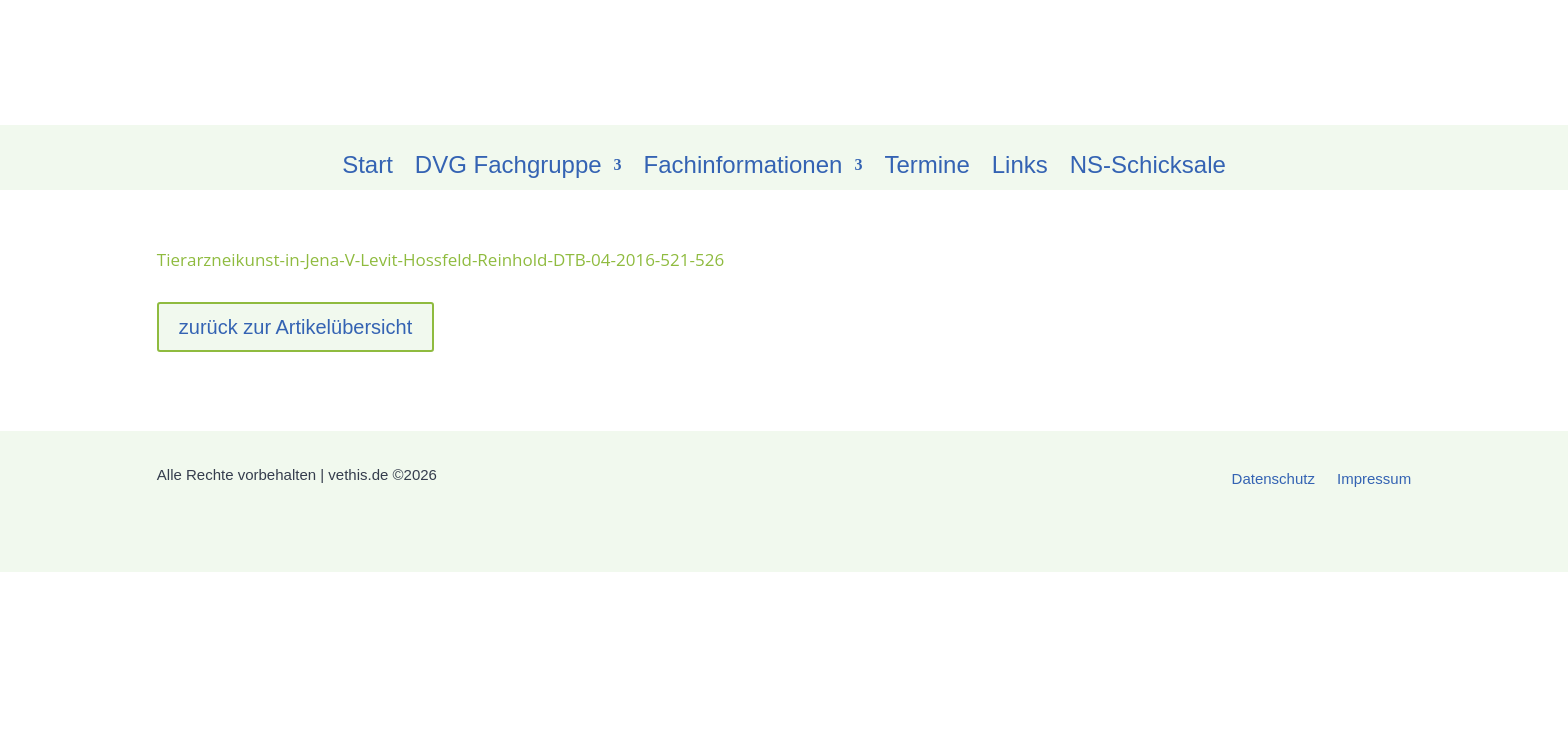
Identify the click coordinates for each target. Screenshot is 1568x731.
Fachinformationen (743, 168)
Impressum (1374, 479)
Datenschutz (1273, 479)
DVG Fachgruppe (508, 168)
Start (367, 168)
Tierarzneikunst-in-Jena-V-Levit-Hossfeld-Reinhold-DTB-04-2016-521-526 (440, 259)
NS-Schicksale (1148, 168)
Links (1020, 168)
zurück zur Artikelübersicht (295, 327)
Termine (926, 168)
